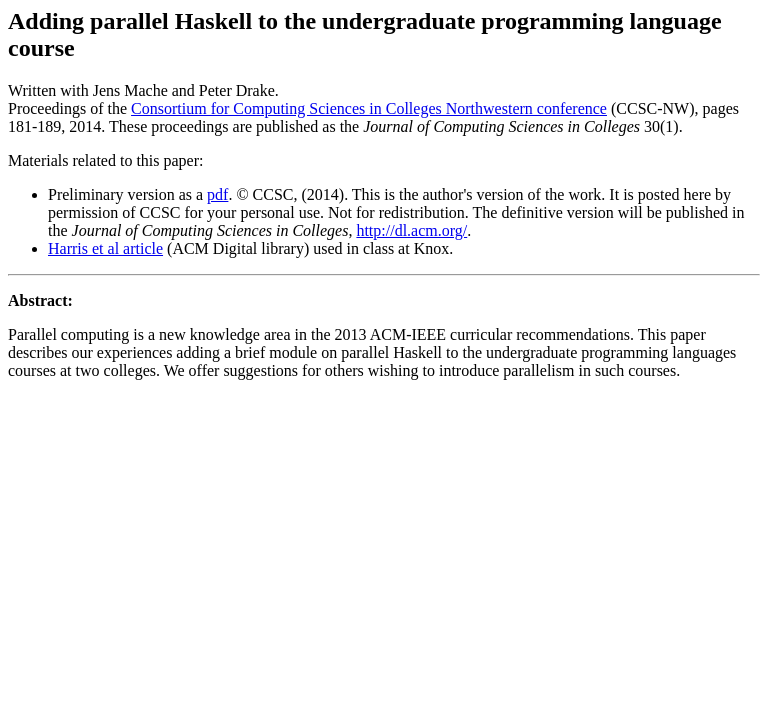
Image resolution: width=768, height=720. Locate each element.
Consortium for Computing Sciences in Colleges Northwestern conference (369, 108)
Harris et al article (105, 248)
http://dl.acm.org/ (411, 230)
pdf (217, 194)
